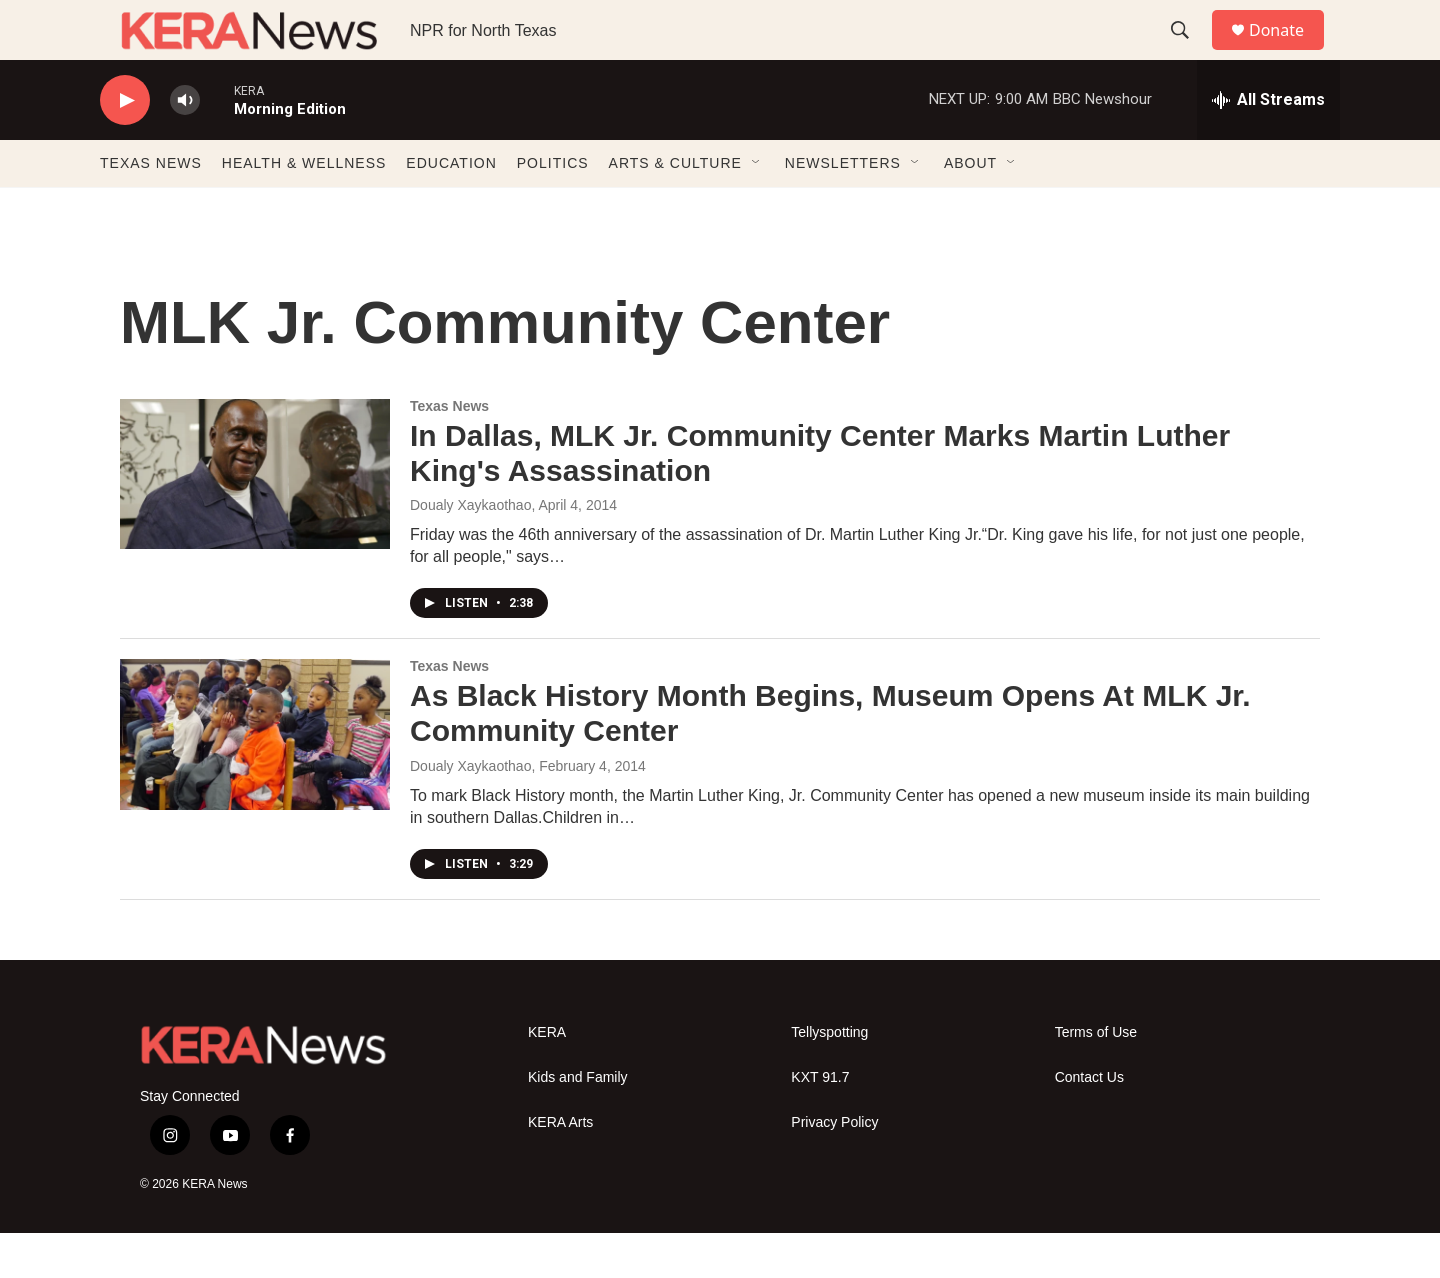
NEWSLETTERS (843, 208)
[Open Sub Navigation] (757, 208)
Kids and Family (578, 1122)
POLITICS (553, 208)
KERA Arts (560, 1167)
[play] (125, 145)
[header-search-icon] (1189, 53)
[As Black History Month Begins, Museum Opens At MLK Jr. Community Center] (255, 779)
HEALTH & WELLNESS (304, 208)
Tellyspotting (829, 1077)
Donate (1289, 52)
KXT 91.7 (820, 1122)
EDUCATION (451, 208)
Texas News (449, 451)
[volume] (185, 145)
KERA (547, 1077)
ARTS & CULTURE (675, 208)
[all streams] (1268, 145)
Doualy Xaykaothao (470, 811)
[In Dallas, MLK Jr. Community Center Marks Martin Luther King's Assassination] (255, 519)
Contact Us (1089, 1122)
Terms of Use (1096, 1077)
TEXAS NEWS (151, 208)
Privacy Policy (834, 1167)
